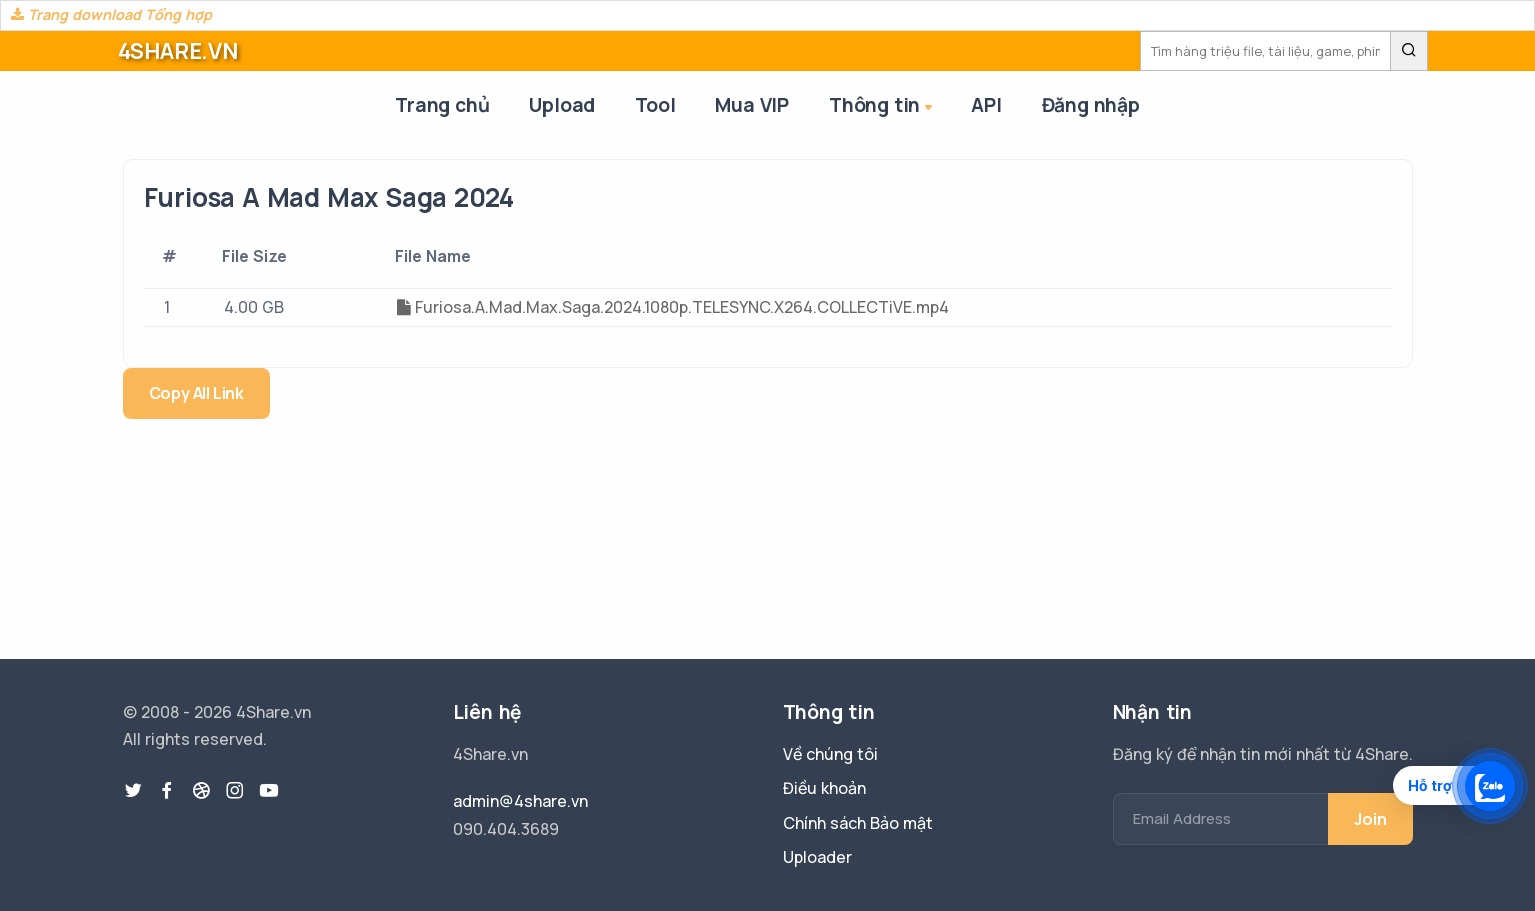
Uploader (817, 857)
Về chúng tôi (830, 754)
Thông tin (882, 106)
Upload (562, 105)
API (986, 105)
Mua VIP (752, 105)
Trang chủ (442, 105)
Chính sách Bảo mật (858, 823)
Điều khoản (824, 788)
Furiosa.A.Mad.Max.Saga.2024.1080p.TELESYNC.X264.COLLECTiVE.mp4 (673, 307)
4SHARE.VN (178, 51)
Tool (655, 105)
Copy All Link (196, 393)
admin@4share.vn (520, 801)
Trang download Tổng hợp (111, 14)
